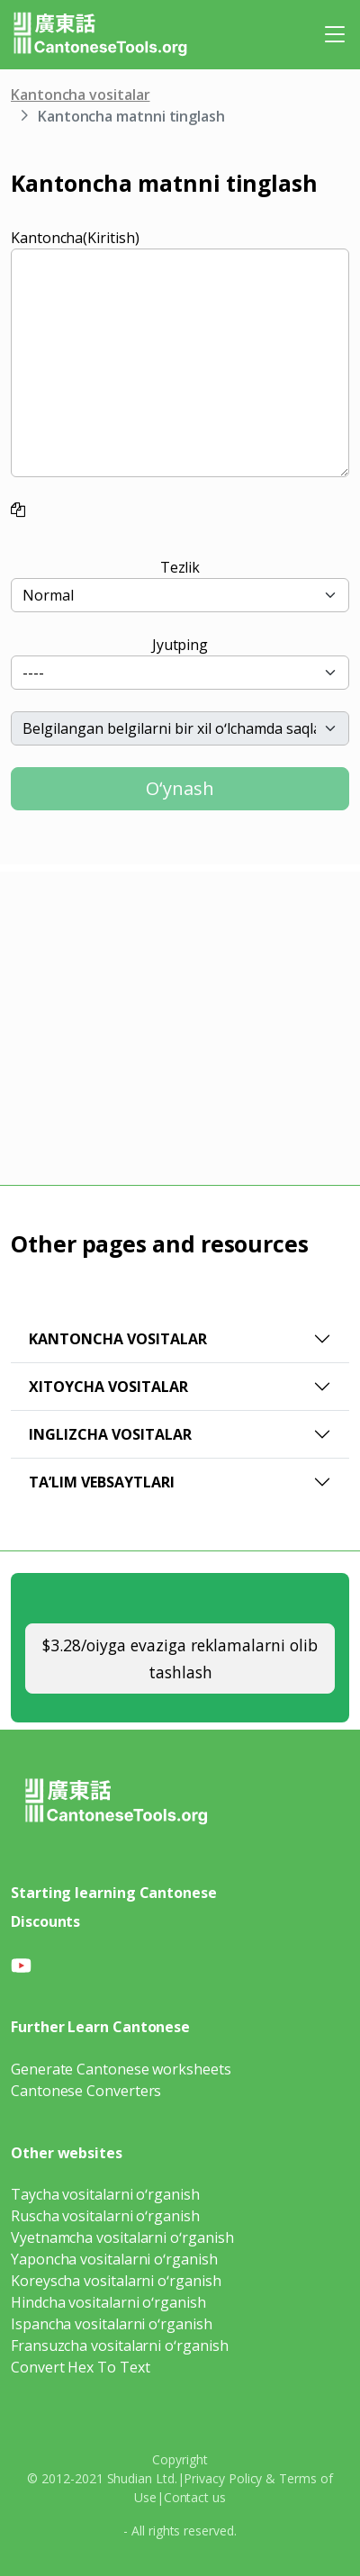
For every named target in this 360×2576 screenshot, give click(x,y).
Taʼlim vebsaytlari (102, 1482)
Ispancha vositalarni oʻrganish (111, 2324)
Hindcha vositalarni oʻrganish (108, 2302)
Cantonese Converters (86, 2091)
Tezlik (180, 567)
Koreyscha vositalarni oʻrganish (116, 2281)
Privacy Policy (223, 2478)
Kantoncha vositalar (80, 94)
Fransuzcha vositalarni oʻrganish (119, 2345)
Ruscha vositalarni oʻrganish (105, 2216)
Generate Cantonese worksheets (121, 2069)
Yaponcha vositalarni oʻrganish (114, 2259)
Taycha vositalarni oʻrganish (105, 2194)
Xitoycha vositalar (108, 1386)
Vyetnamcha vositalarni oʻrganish (122, 2237)
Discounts (45, 1921)
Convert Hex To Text (80, 2367)
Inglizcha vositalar (110, 1434)
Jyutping (180, 645)
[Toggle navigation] (335, 34)
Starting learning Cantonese (114, 1893)
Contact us (195, 2497)
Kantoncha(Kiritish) (75, 238)
